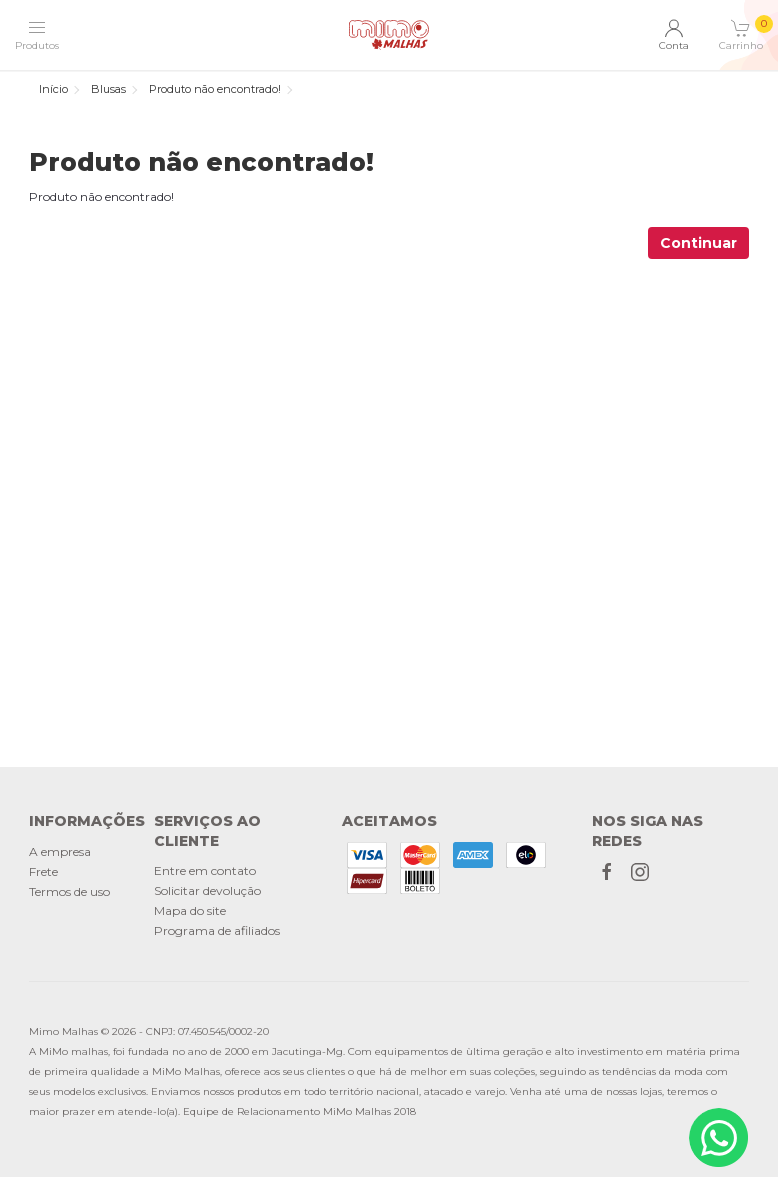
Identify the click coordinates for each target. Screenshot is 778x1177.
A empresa (60, 851)
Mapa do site (190, 910)
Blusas (108, 89)
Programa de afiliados (217, 930)
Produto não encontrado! (215, 89)
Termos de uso (69, 891)
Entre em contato (205, 870)
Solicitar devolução (207, 890)
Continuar (698, 243)
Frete (43, 871)
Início (53, 89)
